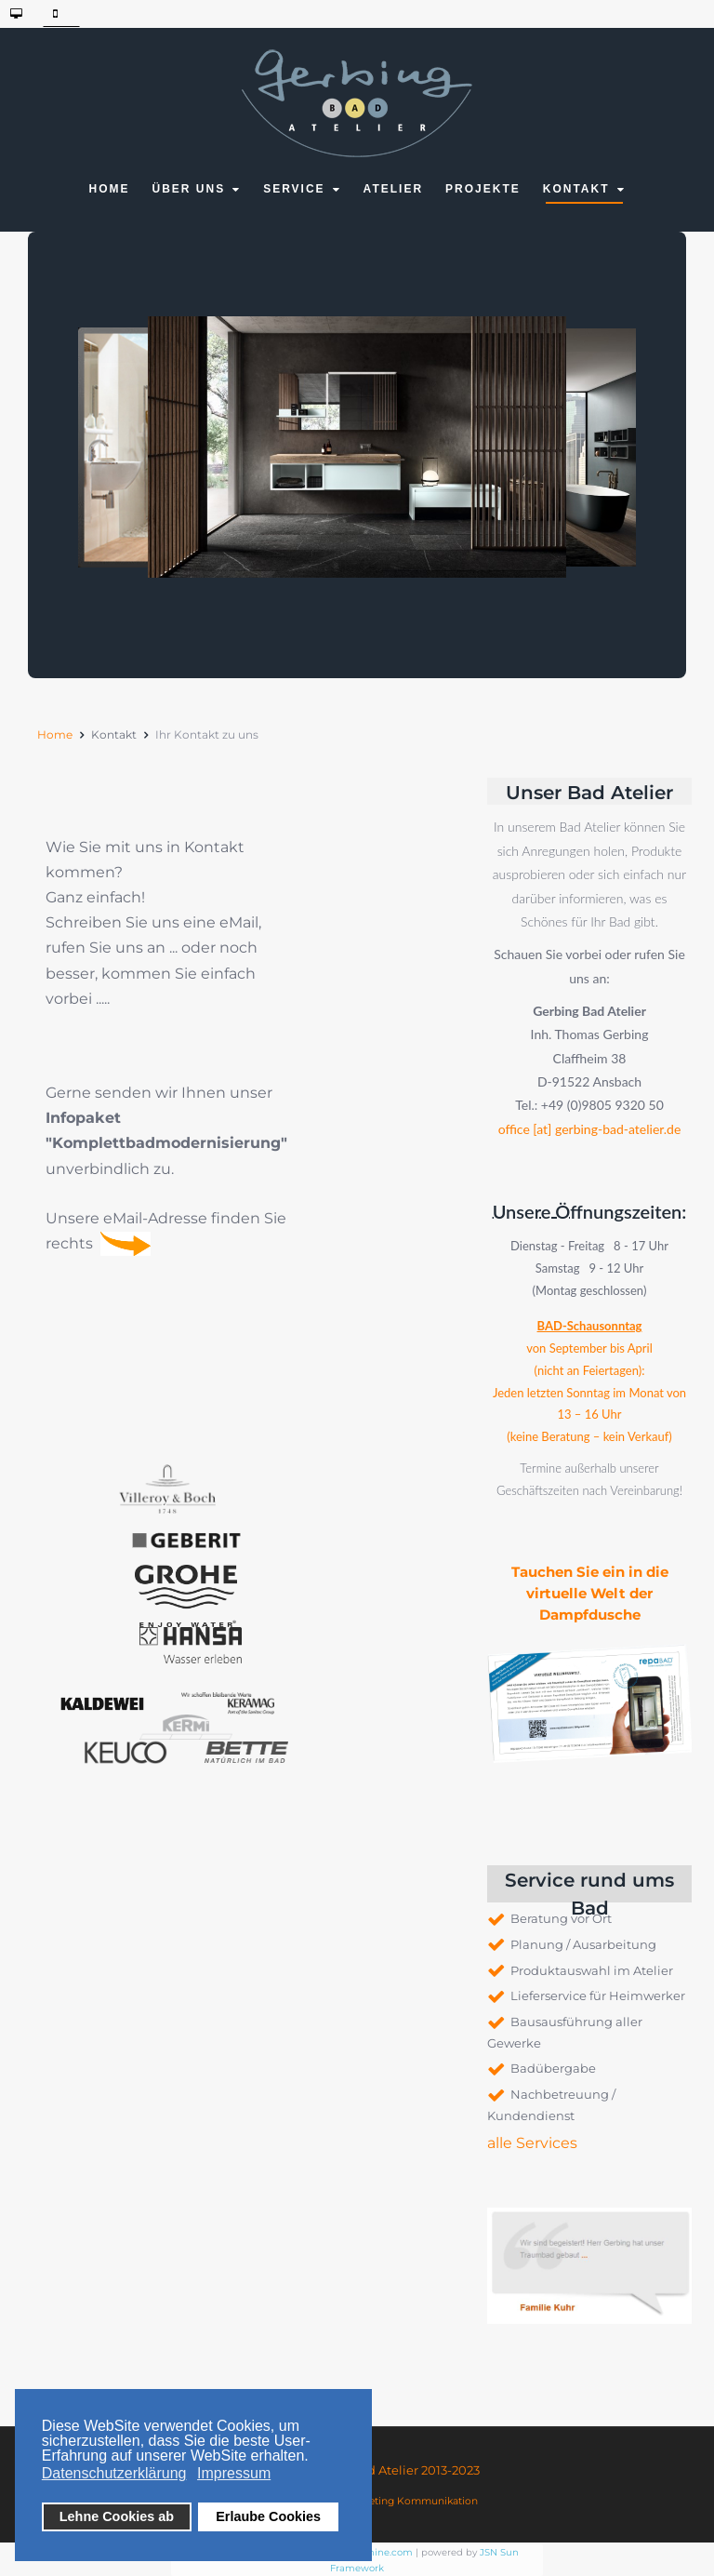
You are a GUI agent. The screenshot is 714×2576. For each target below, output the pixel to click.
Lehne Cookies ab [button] (117, 2516)
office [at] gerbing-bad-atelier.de (589, 1128)
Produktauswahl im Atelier (591, 1970)
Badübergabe (553, 2068)
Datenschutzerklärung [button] (114, 2473)
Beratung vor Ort (561, 1918)
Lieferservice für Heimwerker (597, 1995)
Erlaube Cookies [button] (268, 2516)
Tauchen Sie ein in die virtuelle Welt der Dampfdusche (589, 1592)
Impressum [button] (234, 2473)
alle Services (532, 2143)
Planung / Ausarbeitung (583, 1944)
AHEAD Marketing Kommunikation (391, 2501)
